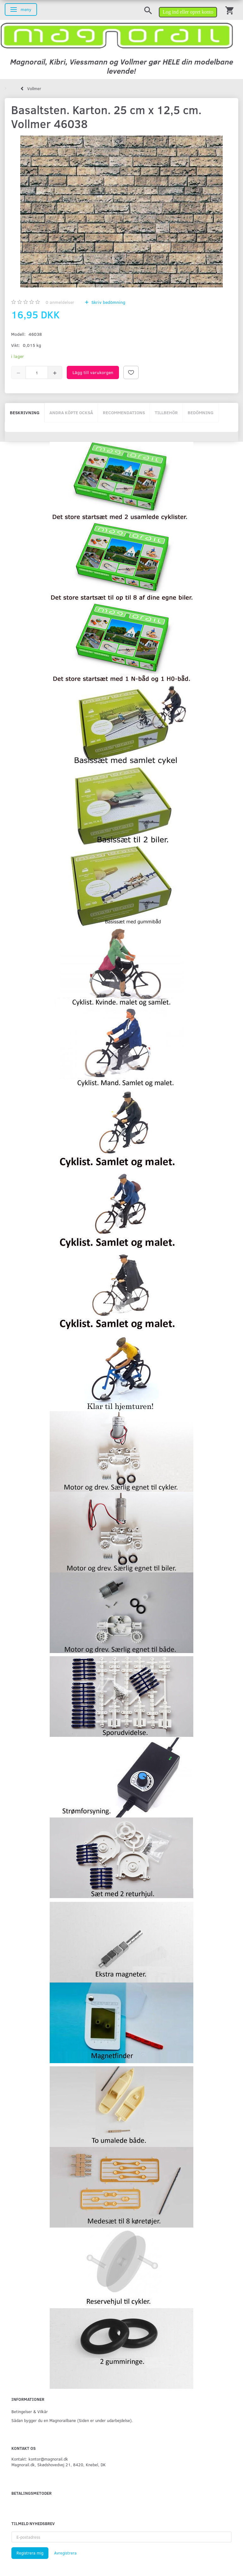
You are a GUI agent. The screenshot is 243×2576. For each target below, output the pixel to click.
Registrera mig (29, 2553)
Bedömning (201, 412)
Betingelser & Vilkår (29, 2411)
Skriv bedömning (107, 302)
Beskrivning (25, 412)
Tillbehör (166, 412)
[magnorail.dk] (116, 35)
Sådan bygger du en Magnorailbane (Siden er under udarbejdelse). (72, 2420)
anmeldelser (60, 302)
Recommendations (124, 412)
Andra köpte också (71, 412)
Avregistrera (65, 2553)
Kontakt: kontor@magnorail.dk (39, 2459)
